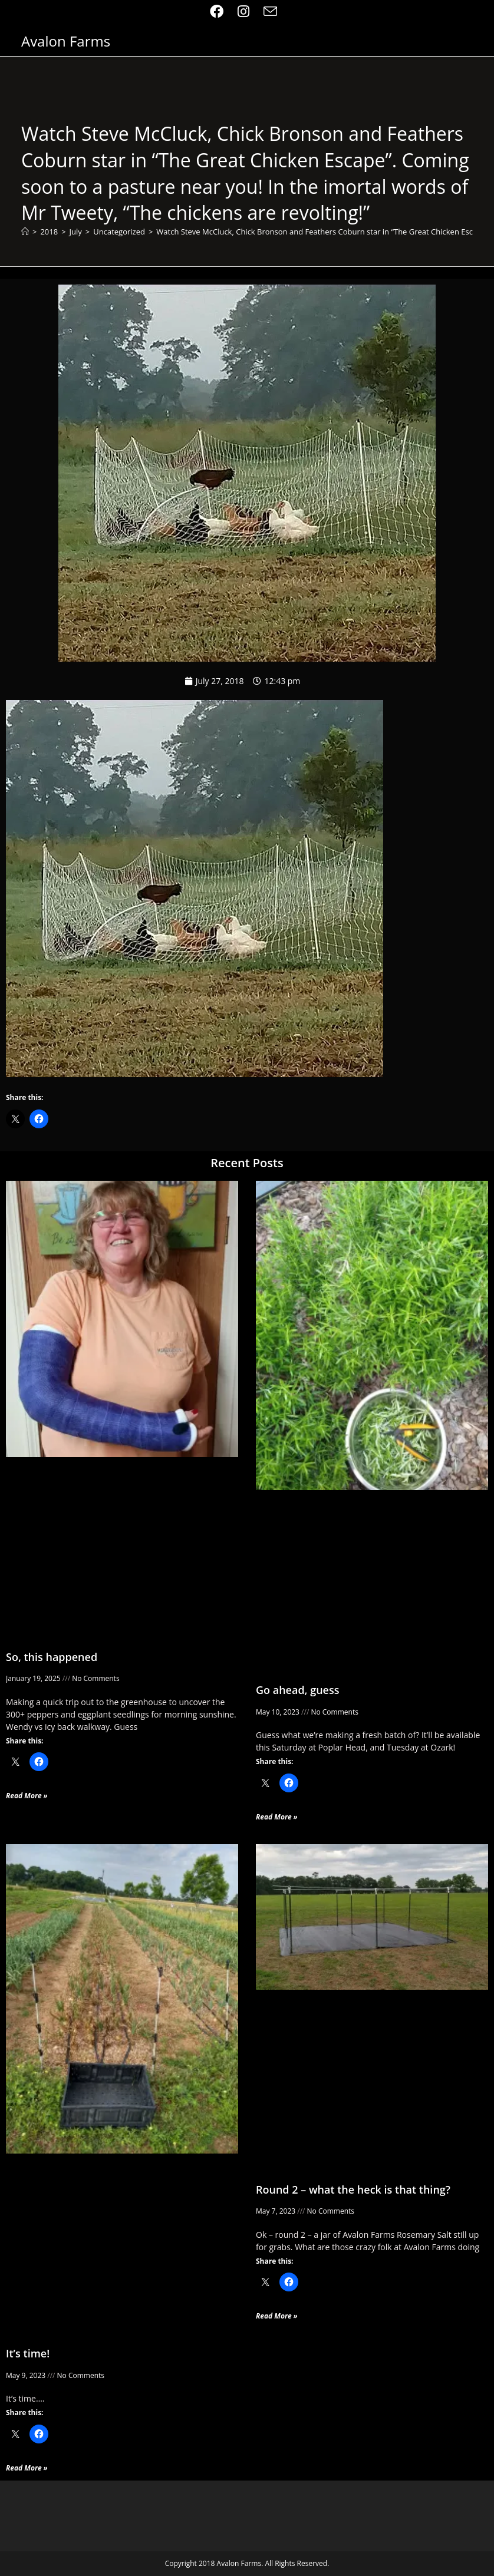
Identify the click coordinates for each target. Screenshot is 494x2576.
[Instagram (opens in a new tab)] (243, 11)
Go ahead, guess (298, 1690)
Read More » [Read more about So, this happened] (27, 1796)
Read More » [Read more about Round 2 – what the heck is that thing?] (277, 2316)
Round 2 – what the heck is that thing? (353, 2189)
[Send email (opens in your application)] (270, 11)
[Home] (25, 231)
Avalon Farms (65, 41)
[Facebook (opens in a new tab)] (220, 11)
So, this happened (51, 1657)
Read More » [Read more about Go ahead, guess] (277, 1817)
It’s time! (28, 2353)
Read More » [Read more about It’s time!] (27, 2468)
